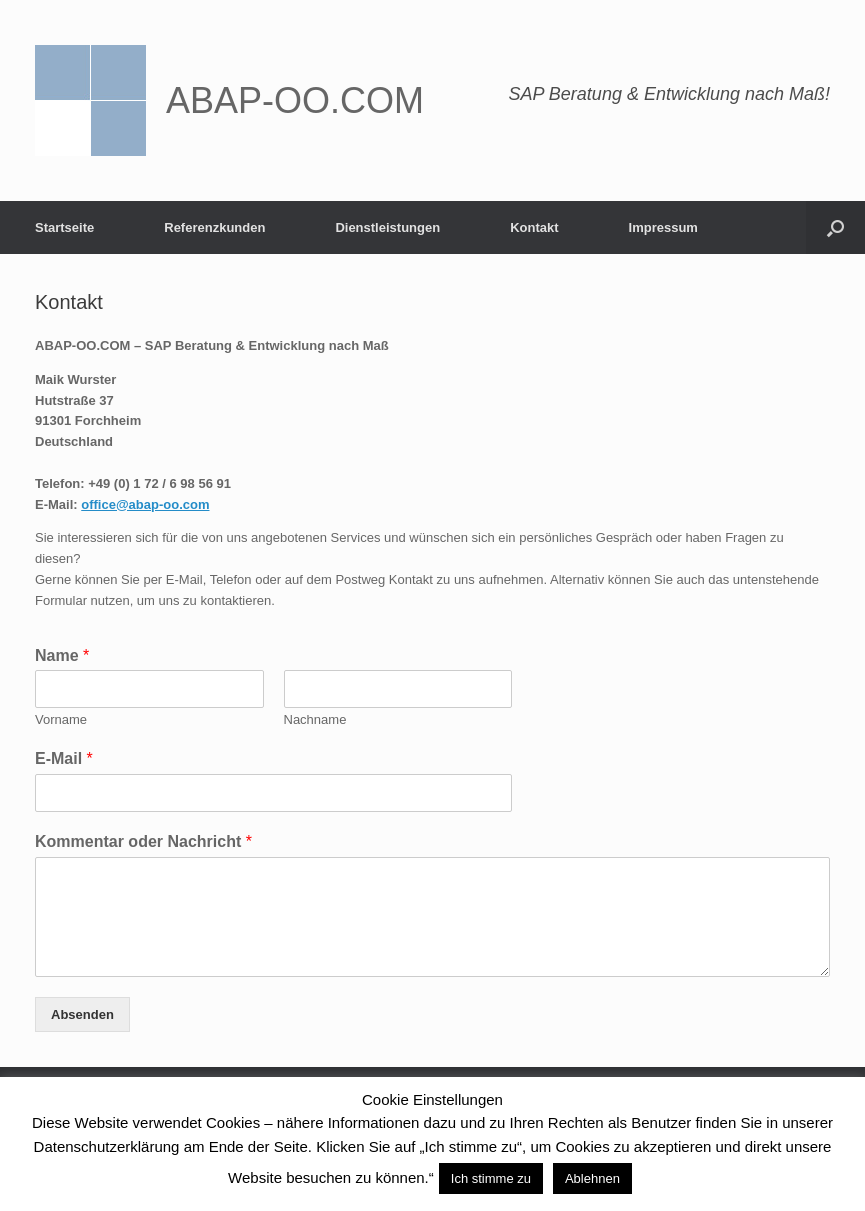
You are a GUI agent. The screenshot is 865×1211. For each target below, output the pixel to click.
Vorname (61, 719)
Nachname (315, 719)
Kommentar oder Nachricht (143, 841)
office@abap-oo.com (145, 504)
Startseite (64, 227)
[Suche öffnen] (835, 227)
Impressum (663, 227)
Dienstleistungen (387, 227)
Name (62, 655)
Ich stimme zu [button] (491, 1178)
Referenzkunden (214, 227)
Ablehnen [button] (592, 1178)
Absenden (82, 1014)
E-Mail (64, 758)
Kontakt (534, 227)
